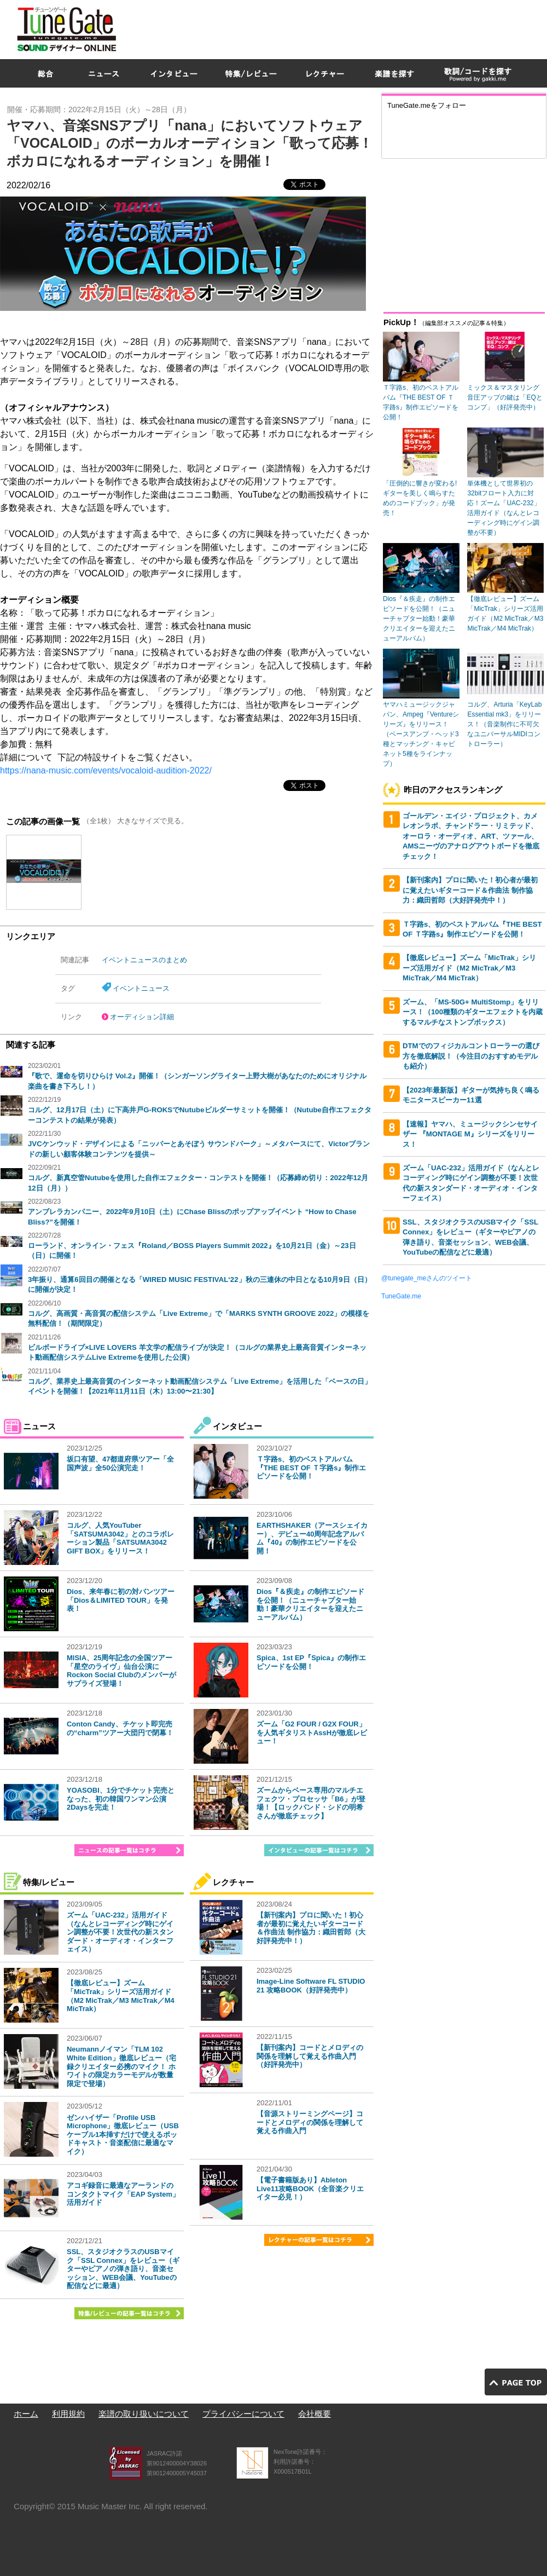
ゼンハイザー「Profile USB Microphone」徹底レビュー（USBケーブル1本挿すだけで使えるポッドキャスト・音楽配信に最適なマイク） (123, 2134)
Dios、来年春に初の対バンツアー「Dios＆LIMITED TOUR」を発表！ (120, 1600)
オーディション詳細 (142, 1017)
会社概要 (314, 2413)
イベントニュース (141, 988)
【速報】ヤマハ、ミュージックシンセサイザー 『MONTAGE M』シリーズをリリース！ (470, 1134)
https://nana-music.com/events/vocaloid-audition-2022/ (106, 770)
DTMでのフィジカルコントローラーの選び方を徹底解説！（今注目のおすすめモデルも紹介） (471, 1056)
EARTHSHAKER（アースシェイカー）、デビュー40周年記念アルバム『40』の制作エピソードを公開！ (312, 1538)
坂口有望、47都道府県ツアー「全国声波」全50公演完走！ (120, 1463)
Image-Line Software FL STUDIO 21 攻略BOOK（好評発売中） (311, 1985)
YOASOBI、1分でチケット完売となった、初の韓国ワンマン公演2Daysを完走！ (120, 1798)
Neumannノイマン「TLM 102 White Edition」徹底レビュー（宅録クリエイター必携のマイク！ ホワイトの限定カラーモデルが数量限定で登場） (121, 2066)
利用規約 (68, 2413)
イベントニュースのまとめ (144, 960)
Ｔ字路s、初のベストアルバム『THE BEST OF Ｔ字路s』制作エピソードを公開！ (311, 1467)
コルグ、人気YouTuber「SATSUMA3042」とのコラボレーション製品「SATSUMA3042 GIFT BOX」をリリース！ (120, 1538)
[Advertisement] (411, 78)
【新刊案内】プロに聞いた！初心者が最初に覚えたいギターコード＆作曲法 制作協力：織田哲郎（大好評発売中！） (311, 1928)
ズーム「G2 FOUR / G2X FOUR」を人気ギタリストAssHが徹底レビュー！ (312, 1732)
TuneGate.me (401, 1296)
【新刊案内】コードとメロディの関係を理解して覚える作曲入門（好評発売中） (310, 2056)
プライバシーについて (243, 2413)
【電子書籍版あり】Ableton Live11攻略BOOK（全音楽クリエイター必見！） (310, 2188)
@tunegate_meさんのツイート (426, 1278)
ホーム (26, 2413)
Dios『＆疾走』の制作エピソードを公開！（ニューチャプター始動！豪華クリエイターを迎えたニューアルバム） (310, 1604)
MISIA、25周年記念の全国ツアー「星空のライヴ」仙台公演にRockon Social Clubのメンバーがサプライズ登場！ (121, 1671)
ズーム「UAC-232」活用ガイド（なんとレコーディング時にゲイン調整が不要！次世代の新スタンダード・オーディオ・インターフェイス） (120, 1932)
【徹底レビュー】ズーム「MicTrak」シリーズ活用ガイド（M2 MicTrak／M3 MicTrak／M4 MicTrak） (120, 1996)
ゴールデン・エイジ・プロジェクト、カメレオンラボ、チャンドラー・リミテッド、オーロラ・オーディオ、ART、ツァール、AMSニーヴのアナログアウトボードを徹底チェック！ (471, 836)
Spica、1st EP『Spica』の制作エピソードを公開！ (311, 1662)
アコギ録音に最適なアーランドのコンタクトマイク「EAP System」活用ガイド (123, 2194)
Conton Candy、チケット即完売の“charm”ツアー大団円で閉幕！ (120, 1728)
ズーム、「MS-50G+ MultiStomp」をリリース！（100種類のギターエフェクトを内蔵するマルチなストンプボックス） (473, 1012)
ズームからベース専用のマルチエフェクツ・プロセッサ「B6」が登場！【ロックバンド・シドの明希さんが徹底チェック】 (311, 1803)
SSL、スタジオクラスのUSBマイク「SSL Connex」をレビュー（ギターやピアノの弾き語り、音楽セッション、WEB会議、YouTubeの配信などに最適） (123, 2269)
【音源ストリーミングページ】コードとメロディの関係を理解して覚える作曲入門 (310, 2122)
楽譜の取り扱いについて (143, 2413)
